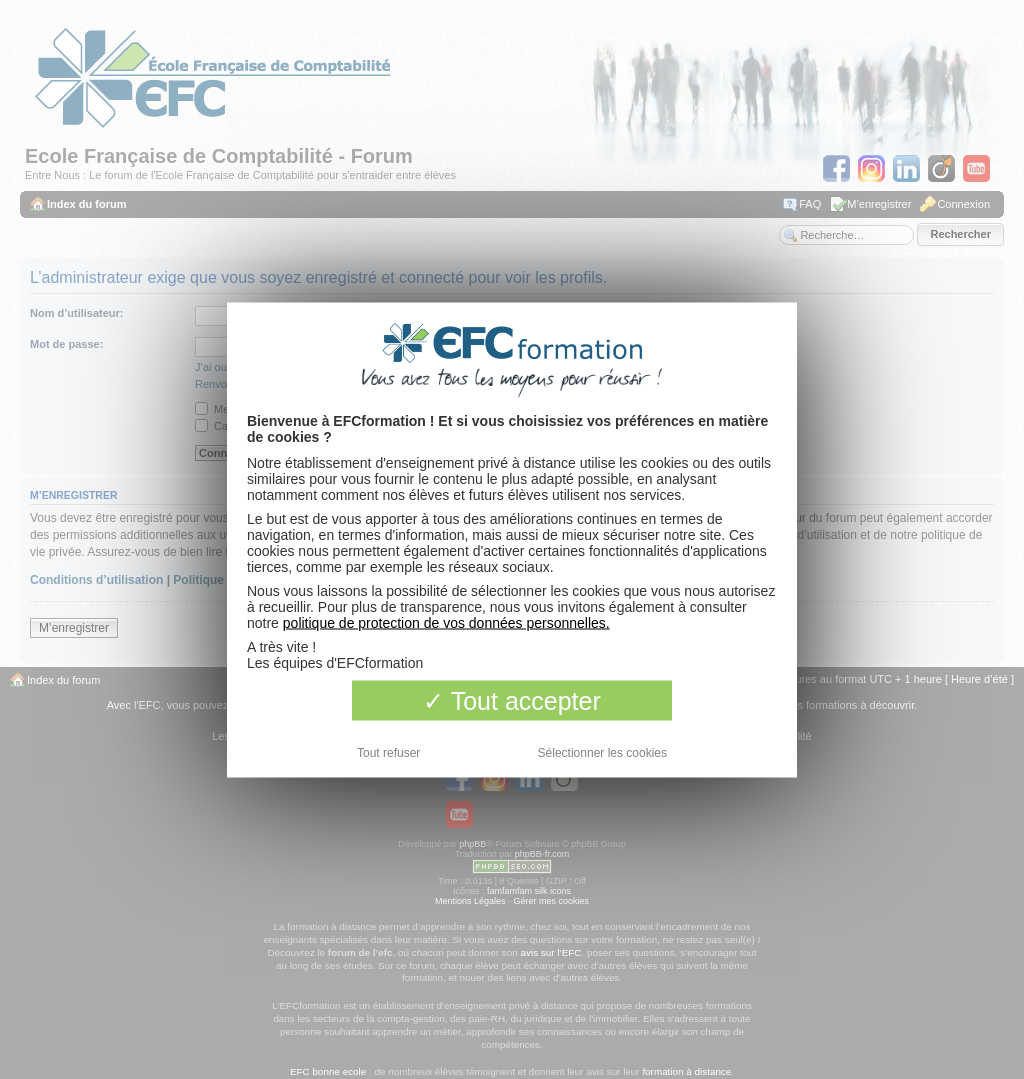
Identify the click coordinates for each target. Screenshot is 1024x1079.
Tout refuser (388, 752)
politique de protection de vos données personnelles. (446, 622)
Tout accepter (512, 700)
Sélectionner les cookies (602, 752)
